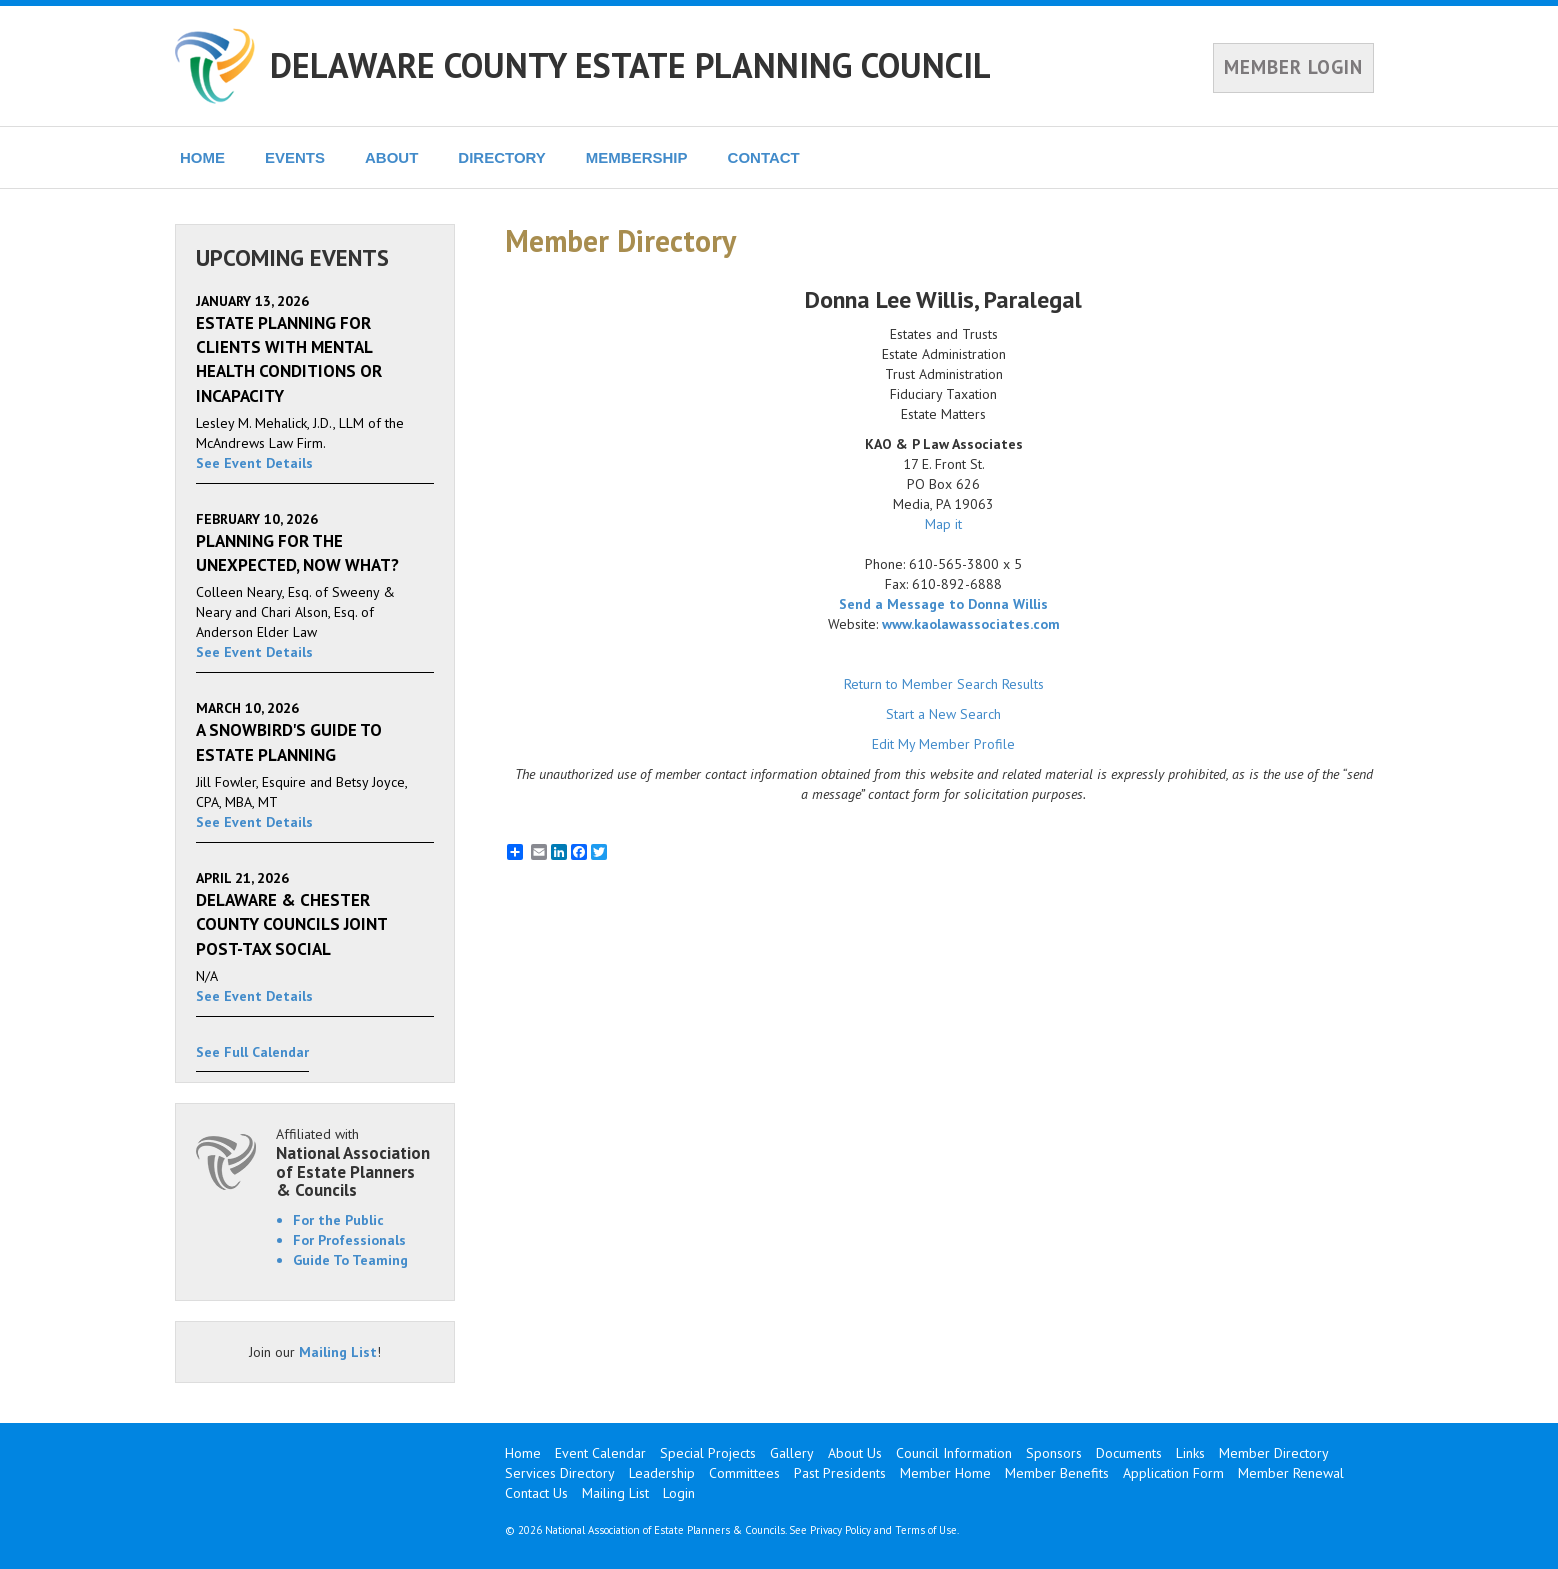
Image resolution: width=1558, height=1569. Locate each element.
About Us (855, 1453)
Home (523, 1453)
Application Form (1173, 1473)
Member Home (945, 1473)
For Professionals (349, 1240)
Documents (1129, 1453)
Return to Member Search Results (944, 684)
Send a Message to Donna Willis (943, 604)
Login (679, 1493)
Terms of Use (926, 1530)
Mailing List (338, 1352)
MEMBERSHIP (637, 157)
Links (1190, 1453)
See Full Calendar (252, 1052)
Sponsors (1054, 1453)
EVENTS (295, 157)
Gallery (792, 1453)
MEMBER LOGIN (1293, 67)
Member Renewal (1291, 1473)
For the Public (338, 1220)
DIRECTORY (502, 157)
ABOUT (391, 157)
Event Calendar (600, 1453)
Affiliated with (355, 1162)
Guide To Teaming (350, 1260)
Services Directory (560, 1473)
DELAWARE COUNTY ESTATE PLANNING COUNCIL (630, 65)
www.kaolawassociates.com (971, 624)
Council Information (954, 1453)
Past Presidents (840, 1473)
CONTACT (764, 157)
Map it (943, 524)
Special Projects (708, 1453)
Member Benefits (1057, 1473)
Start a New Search (943, 714)
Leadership (662, 1473)
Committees (744, 1473)
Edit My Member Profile (943, 744)
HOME (202, 157)
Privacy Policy (840, 1530)
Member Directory (1274, 1453)
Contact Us (536, 1493)
